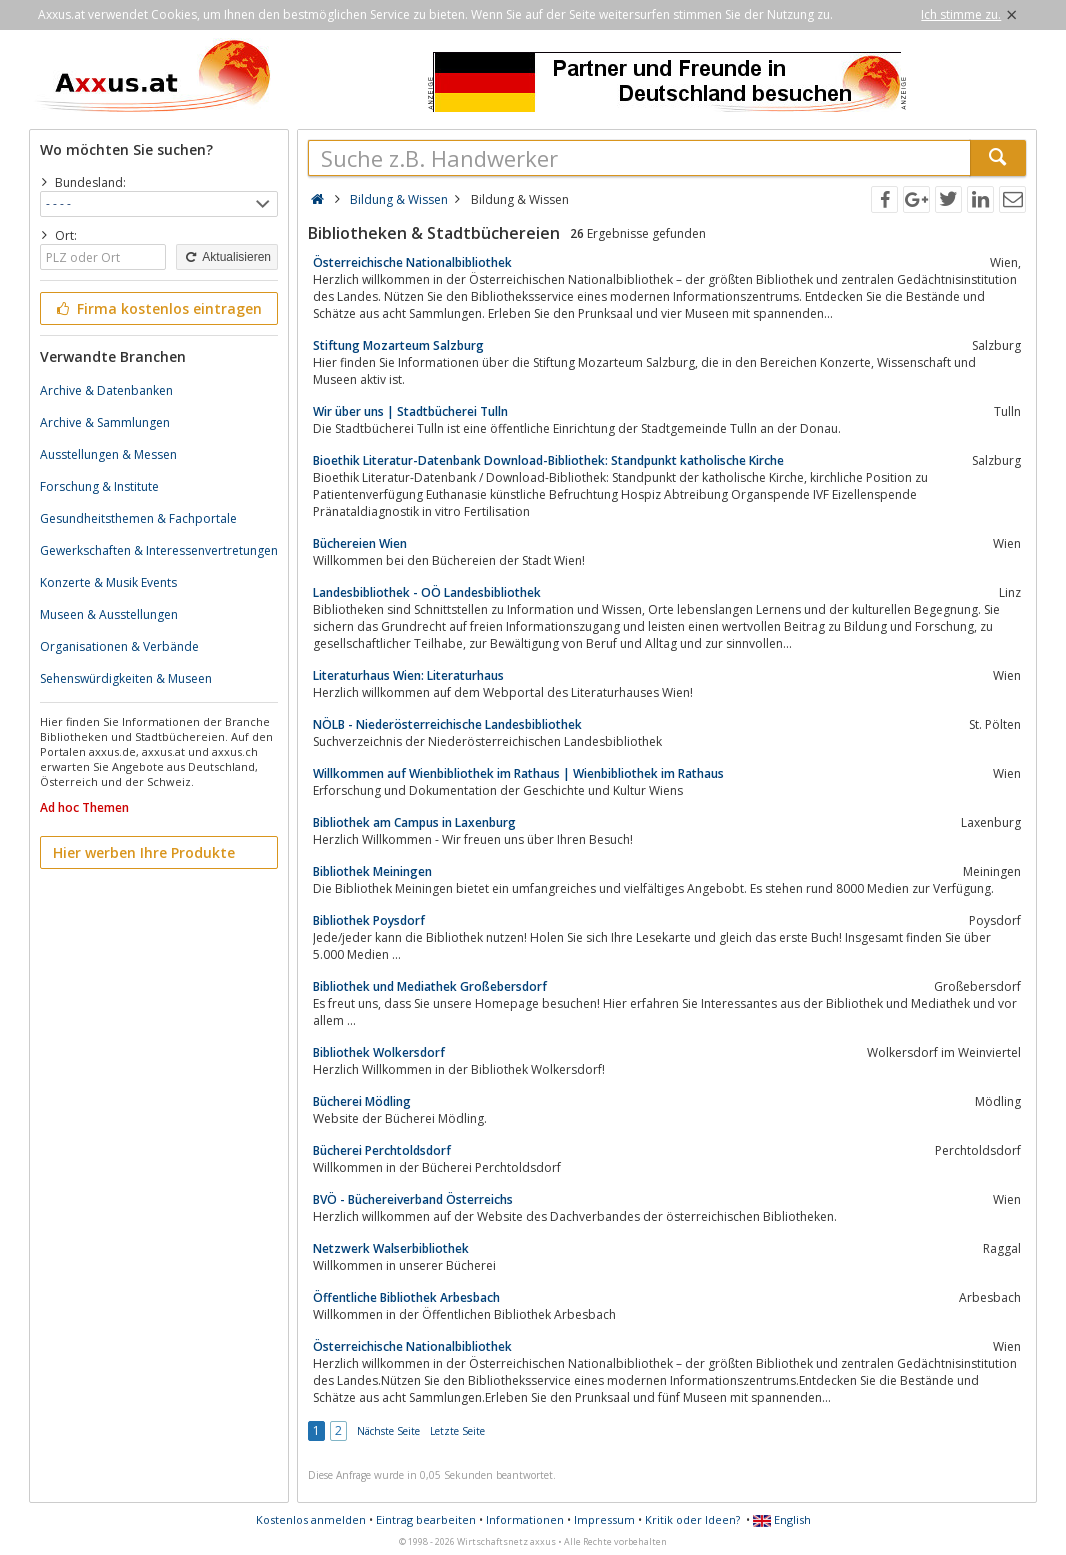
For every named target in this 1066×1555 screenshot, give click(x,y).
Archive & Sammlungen (105, 422)
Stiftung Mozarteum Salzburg (398, 345)
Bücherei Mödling (362, 1101)
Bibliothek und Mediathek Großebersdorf (430, 986)
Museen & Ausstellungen (109, 614)
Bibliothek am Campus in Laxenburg (414, 822)
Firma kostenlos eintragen (157, 308)
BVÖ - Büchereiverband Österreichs (413, 1199)
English (782, 1519)
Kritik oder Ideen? (692, 1519)
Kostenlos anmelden (311, 1519)
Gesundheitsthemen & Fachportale (138, 518)
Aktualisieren (227, 257)
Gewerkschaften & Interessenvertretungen (159, 550)
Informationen (525, 1519)
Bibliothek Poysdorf (369, 920)
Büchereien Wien (360, 543)
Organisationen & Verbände (119, 646)
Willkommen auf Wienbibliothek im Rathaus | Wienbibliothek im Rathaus (518, 773)
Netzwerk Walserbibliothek (391, 1248)
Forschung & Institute (99, 486)
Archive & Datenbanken (106, 390)
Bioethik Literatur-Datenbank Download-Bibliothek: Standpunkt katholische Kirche (548, 460)
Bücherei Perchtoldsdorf (382, 1150)
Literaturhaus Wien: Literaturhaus (408, 675)
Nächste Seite (388, 1431)
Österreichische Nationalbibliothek (412, 262)
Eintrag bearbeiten (426, 1519)
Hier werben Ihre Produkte (144, 852)
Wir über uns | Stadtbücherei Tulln (410, 411)
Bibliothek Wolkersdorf (379, 1052)
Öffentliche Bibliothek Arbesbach (406, 1297)
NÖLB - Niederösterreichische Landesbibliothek (447, 724)
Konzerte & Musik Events (108, 582)
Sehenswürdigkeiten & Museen (126, 678)
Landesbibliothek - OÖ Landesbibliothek (427, 592)
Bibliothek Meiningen (372, 871)
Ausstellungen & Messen (108, 454)
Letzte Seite (457, 1431)
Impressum (604, 1519)
